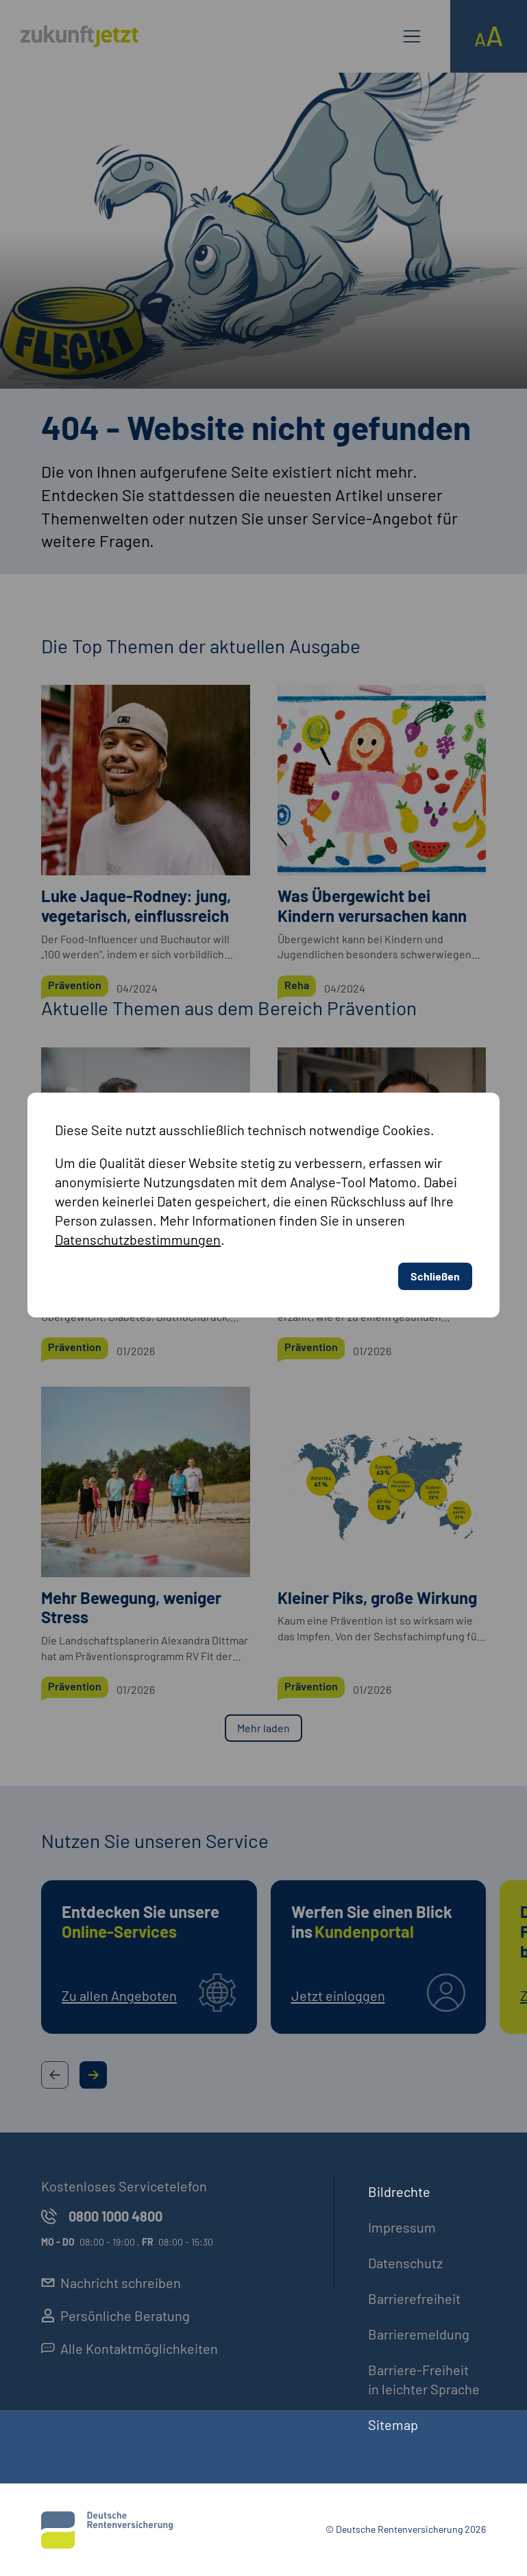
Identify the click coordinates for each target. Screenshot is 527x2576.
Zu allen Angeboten (119, 1995)
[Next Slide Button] (93, 2075)
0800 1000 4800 (101, 2216)
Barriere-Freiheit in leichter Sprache (424, 2379)
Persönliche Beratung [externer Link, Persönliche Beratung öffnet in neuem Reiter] (115, 2315)
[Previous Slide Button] (55, 2075)
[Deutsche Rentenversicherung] (107, 2530)
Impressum (402, 2227)
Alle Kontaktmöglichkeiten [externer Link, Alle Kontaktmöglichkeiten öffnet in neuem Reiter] (129, 2348)
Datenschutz (405, 2263)
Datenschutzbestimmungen (138, 1014)
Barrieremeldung (418, 2334)
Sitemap (393, 2424)
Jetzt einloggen (338, 1995)
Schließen (435, 1051)
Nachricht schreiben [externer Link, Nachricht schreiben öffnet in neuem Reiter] (111, 2282)
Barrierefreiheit (414, 2298)
